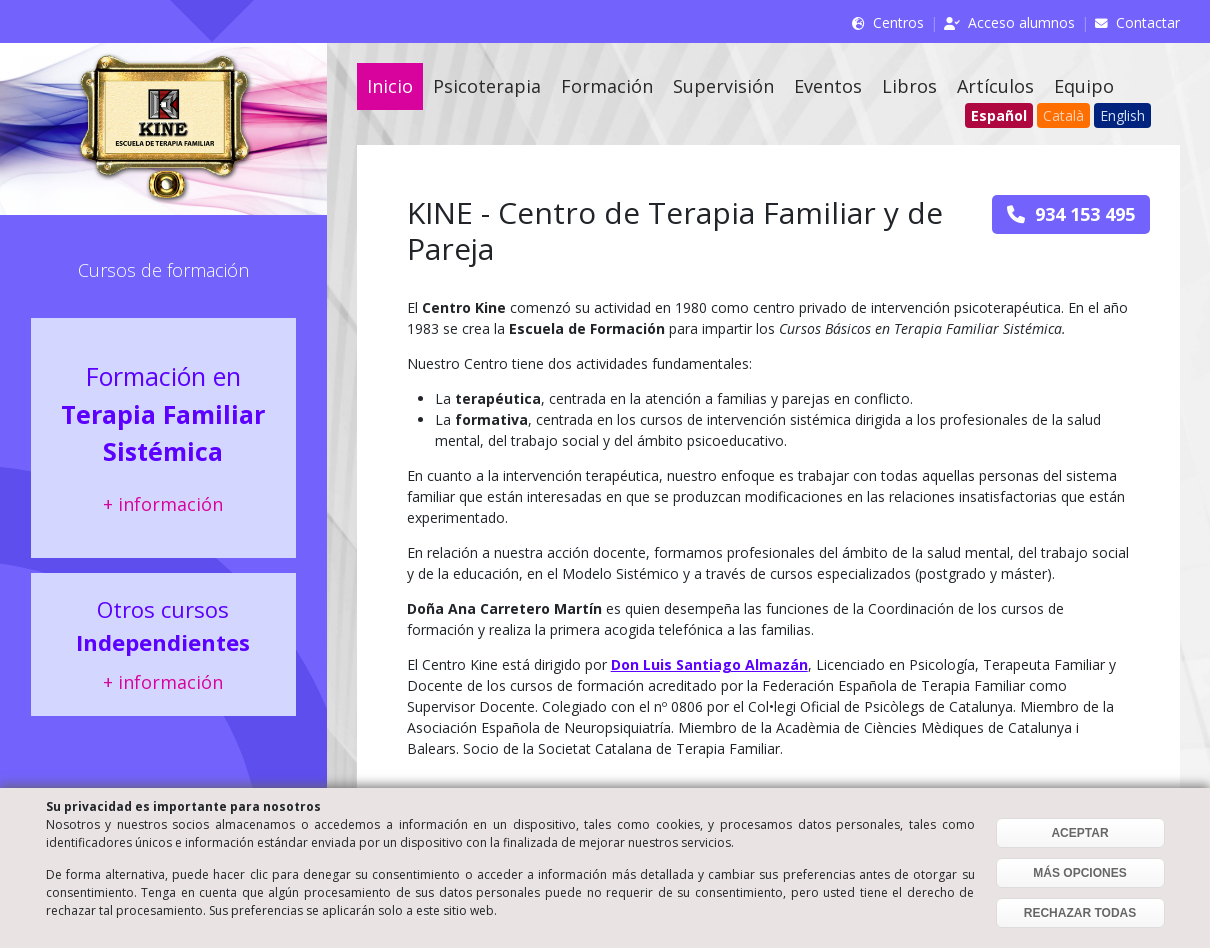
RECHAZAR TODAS (1080, 913)
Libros (909, 86)
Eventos (828, 86)
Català (1063, 115)
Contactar (1148, 22)
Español (999, 115)
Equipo (1084, 86)
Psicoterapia (487, 86)
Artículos (995, 86)
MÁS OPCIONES (1079, 873)
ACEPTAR (1079, 833)
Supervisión (723, 86)
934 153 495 (1071, 214)
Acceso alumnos (1021, 22)
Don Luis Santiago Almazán (709, 664)
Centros (898, 22)
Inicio (390, 86)
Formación (607, 86)
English (1122, 115)
